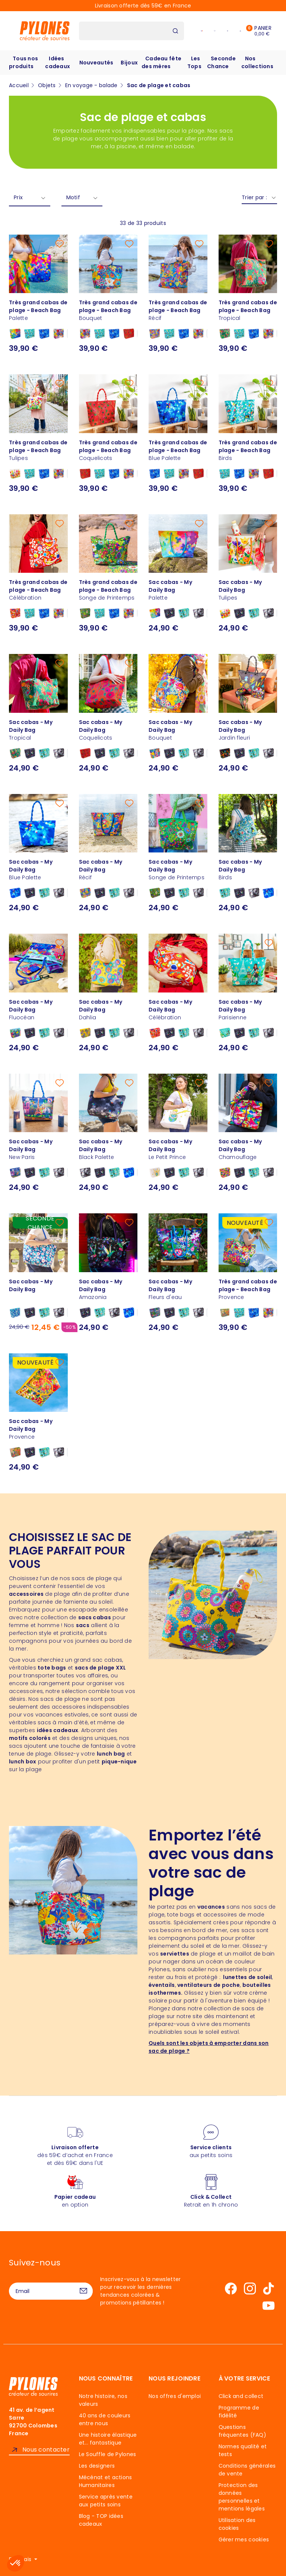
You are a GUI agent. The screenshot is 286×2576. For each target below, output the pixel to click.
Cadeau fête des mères (161, 62)
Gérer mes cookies (244, 2539)
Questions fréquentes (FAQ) (242, 2431)
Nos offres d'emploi (175, 2396)
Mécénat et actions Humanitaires (105, 2481)
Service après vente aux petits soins (106, 2500)
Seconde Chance (221, 62)
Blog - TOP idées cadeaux (101, 2520)
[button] (16, 2563)
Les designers (97, 2465)
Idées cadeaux (57, 62)
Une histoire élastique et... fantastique (108, 2438)
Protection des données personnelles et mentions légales (242, 2496)
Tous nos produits (23, 62)
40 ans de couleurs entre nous (105, 2419)
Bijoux (129, 62)
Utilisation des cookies (237, 2524)
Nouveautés (96, 62)
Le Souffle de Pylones (107, 2454)
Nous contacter (46, 2449)
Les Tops (194, 62)
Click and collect (241, 2396)
